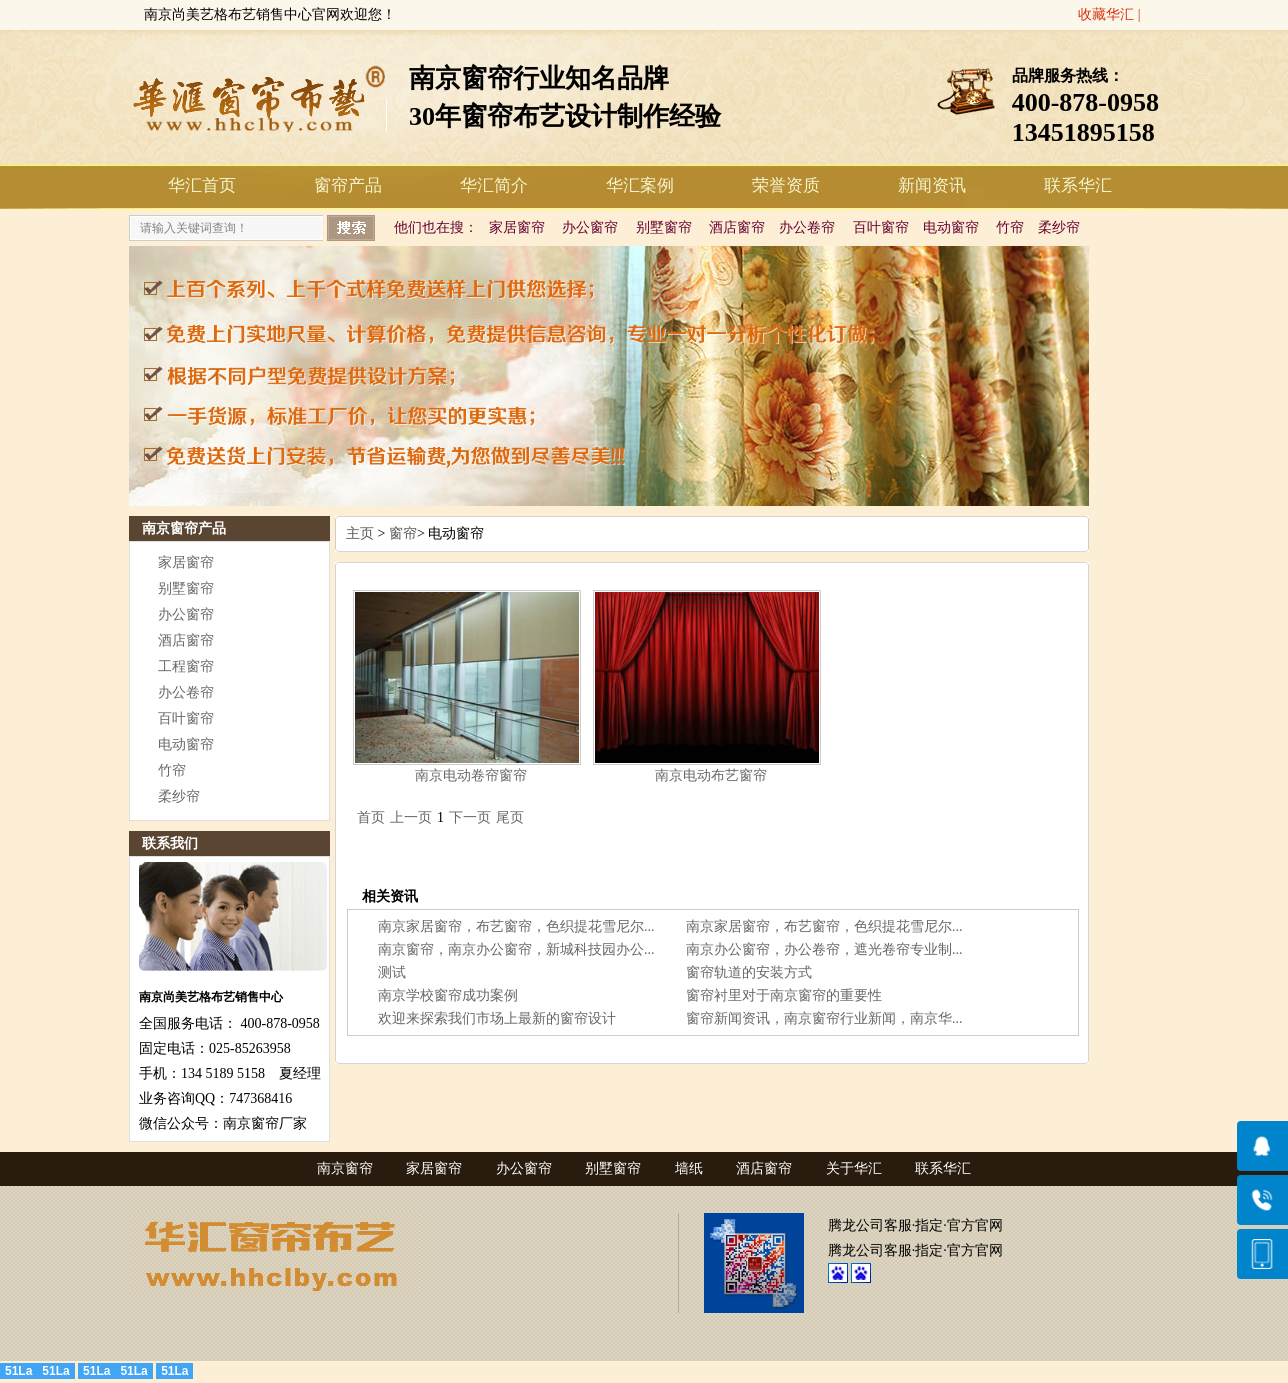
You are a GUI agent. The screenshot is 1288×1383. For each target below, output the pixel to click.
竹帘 (1010, 227)
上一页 (411, 817)
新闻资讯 (932, 185)
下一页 (470, 817)
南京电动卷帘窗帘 (471, 775)
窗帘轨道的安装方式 (749, 972)
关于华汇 (854, 1168)
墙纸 (689, 1168)
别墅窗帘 (664, 227)
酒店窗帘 (737, 227)
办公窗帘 (590, 227)
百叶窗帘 (881, 227)
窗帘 (403, 533)
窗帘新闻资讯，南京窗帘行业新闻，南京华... (824, 1018)
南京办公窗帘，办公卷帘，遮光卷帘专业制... (824, 949)
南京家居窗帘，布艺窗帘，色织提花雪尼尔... (516, 926)
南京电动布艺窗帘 (711, 775)
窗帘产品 (348, 185)
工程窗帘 (186, 666)
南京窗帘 (345, 1168)
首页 (371, 817)
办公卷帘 (807, 227)
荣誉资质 (786, 185)
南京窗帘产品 (184, 528)
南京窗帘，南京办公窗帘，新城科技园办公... (516, 949)
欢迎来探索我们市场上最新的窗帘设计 (497, 1018)
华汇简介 (494, 185)
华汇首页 (202, 185)
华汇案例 (640, 185)
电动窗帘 (951, 227)
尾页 (510, 817)
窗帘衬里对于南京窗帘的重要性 (784, 995)
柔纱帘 (1059, 227)
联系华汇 (1078, 185)
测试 (392, 972)
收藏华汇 (1106, 14)
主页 (360, 533)
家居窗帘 (517, 227)
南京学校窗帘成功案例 (448, 995)
